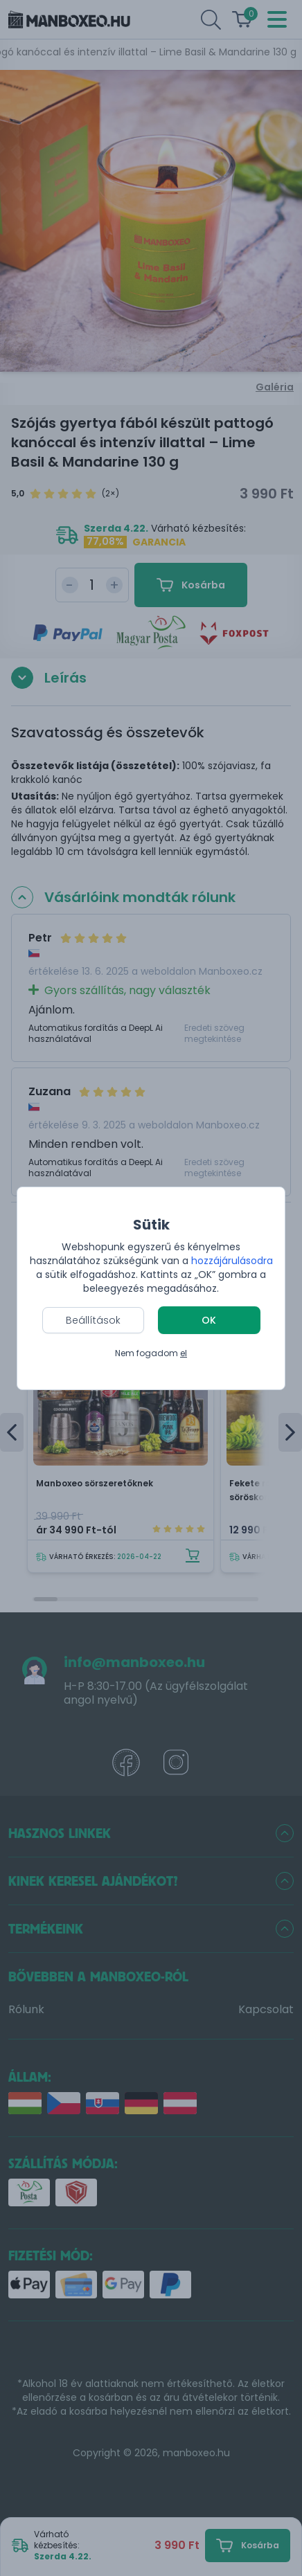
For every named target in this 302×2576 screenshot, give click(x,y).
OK (209, 1320)
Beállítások (93, 1320)
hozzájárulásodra (232, 1261)
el (183, 1353)
